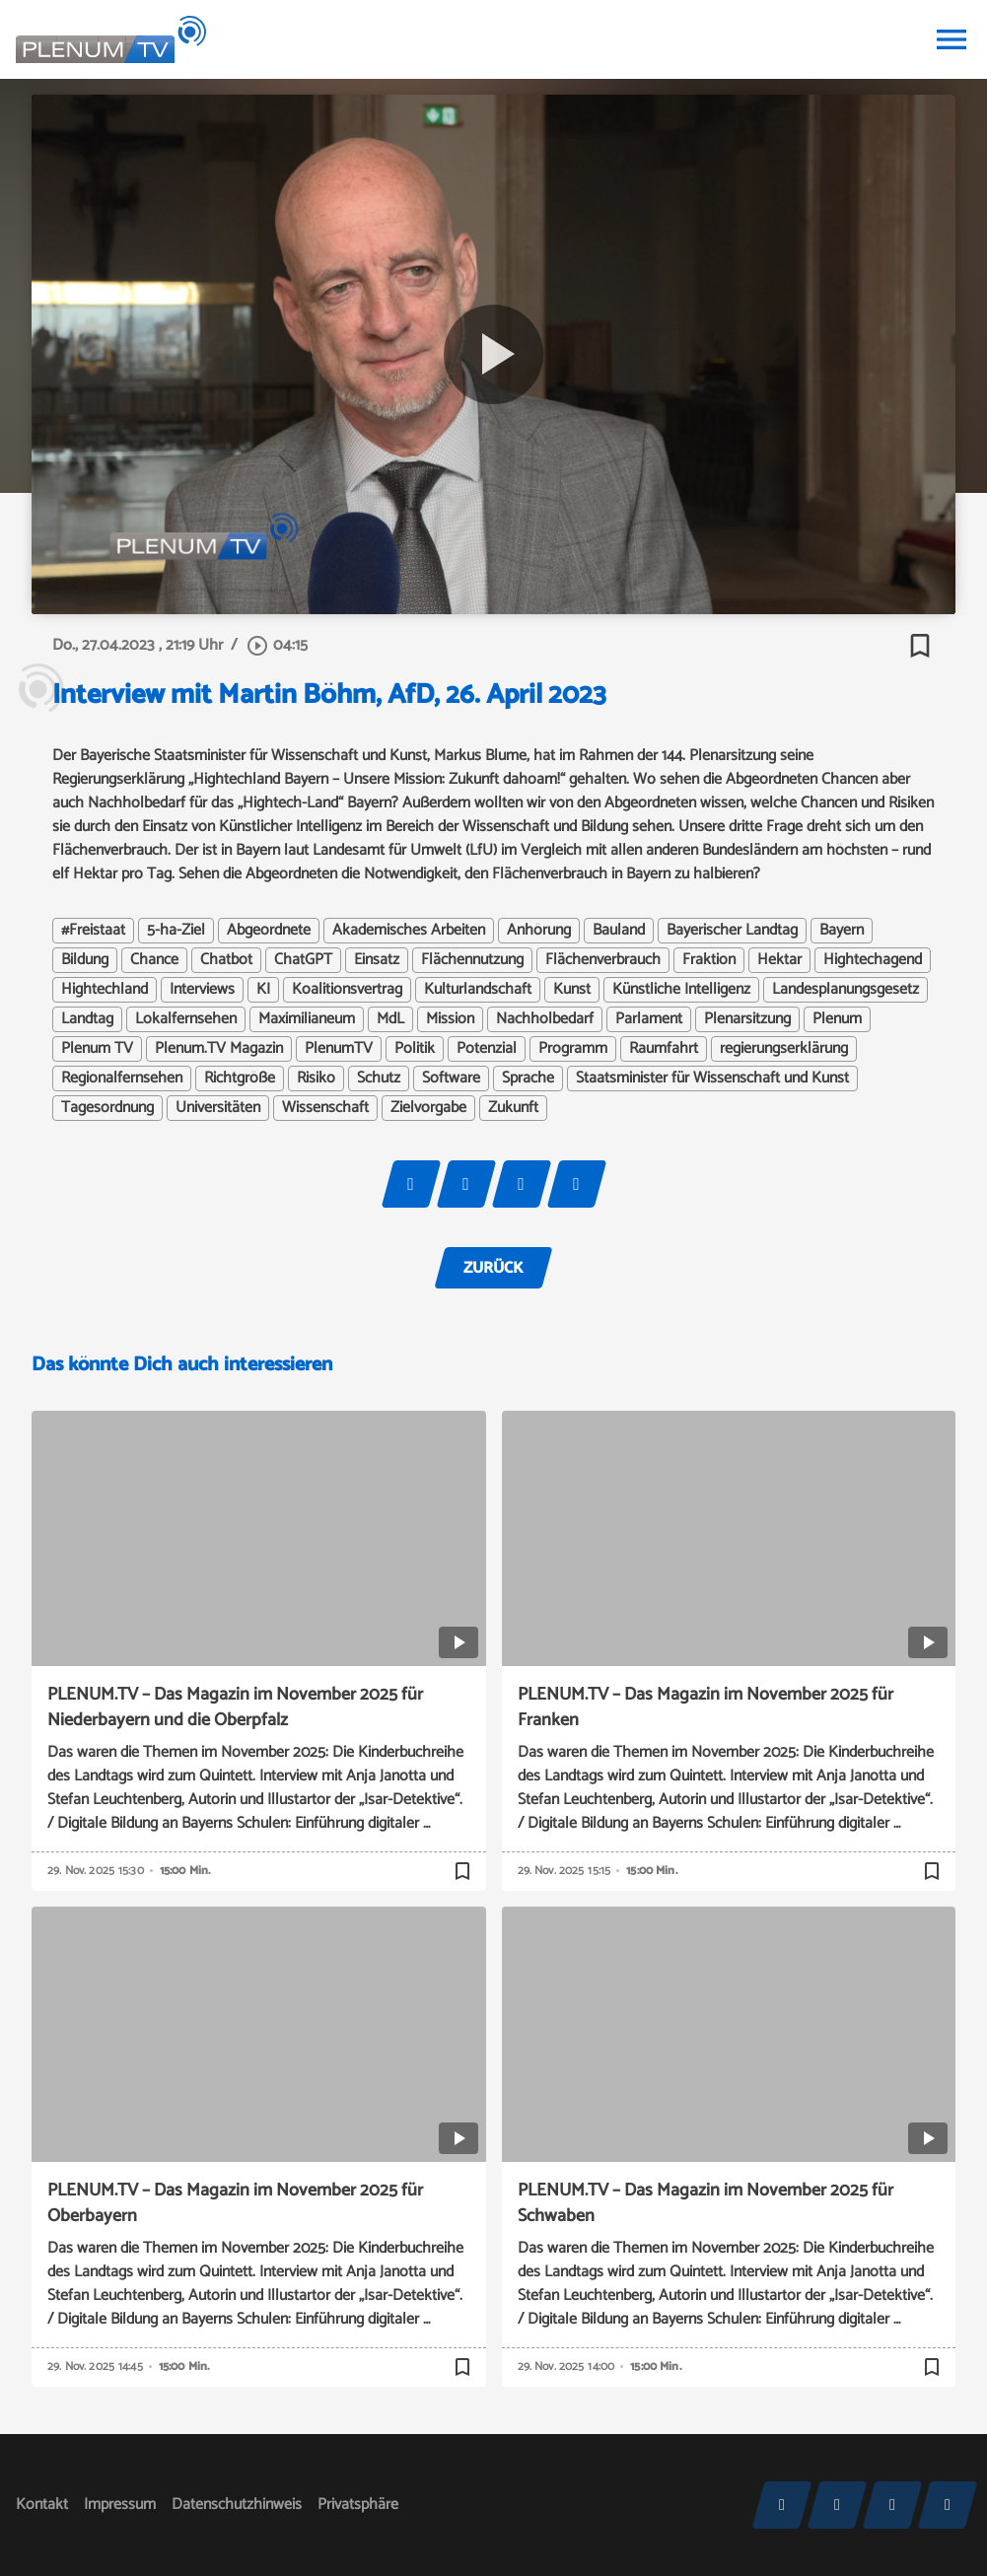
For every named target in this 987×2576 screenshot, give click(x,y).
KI (263, 990)
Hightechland (104, 990)
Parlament (648, 1019)
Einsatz (376, 960)
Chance (154, 960)
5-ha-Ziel (176, 930)
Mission (450, 1019)
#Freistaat (93, 930)
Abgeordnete (269, 930)
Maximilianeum (306, 1019)
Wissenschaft (325, 1108)
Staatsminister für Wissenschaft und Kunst (712, 1078)
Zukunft (513, 1108)
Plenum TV (97, 1049)
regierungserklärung (784, 1049)
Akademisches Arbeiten (408, 930)
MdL (390, 1019)
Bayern (841, 930)
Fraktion (709, 960)
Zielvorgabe (428, 1108)
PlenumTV (339, 1049)
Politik (414, 1049)
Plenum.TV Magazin (219, 1049)
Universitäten (218, 1108)
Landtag (87, 1019)
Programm (572, 1049)
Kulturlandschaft (477, 990)
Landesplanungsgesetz (845, 990)
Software (451, 1078)
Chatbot (226, 960)
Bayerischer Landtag (732, 930)
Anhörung (539, 930)
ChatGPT (303, 960)
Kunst (572, 990)
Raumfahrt (663, 1049)
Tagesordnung (107, 1108)
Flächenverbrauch (603, 960)
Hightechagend (872, 960)
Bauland (619, 930)
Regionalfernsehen (121, 1078)
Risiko (316, 1078)
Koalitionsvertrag (347, 990)
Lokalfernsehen (186, 1019)
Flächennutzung (472, 960)
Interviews (202, 990)
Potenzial (487, 1049)
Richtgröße (239, 1078)
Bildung (84, 960)
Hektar (779, 960)
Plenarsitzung (747, 1019)
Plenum (837, 1019)
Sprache (528, 1078)
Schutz (378, 1078)
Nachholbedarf (545, 1019)
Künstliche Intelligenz (681, 990)
